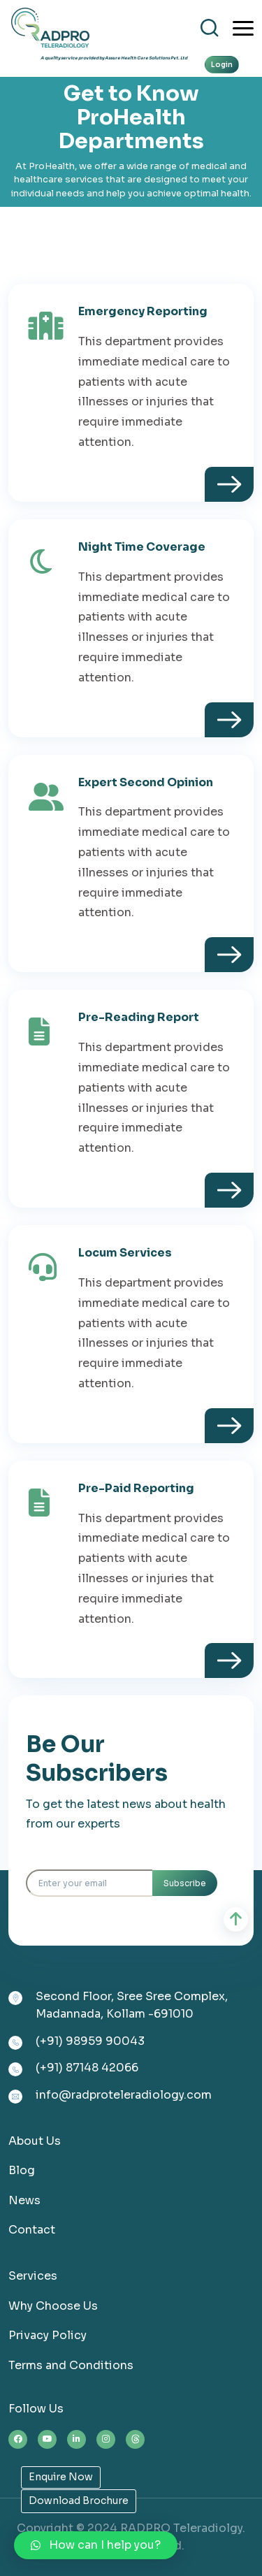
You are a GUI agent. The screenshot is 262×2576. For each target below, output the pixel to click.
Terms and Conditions (70, 2365)
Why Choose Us (53, 2306)
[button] (95, 2545)
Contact (31, 2229)
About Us (34, 2141)
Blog (21, 2170)
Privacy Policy (47, 2335)
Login (222, 64)
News (24, 2200)
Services (32, 2276)
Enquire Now (61, 2476)
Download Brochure (79, 2500)
